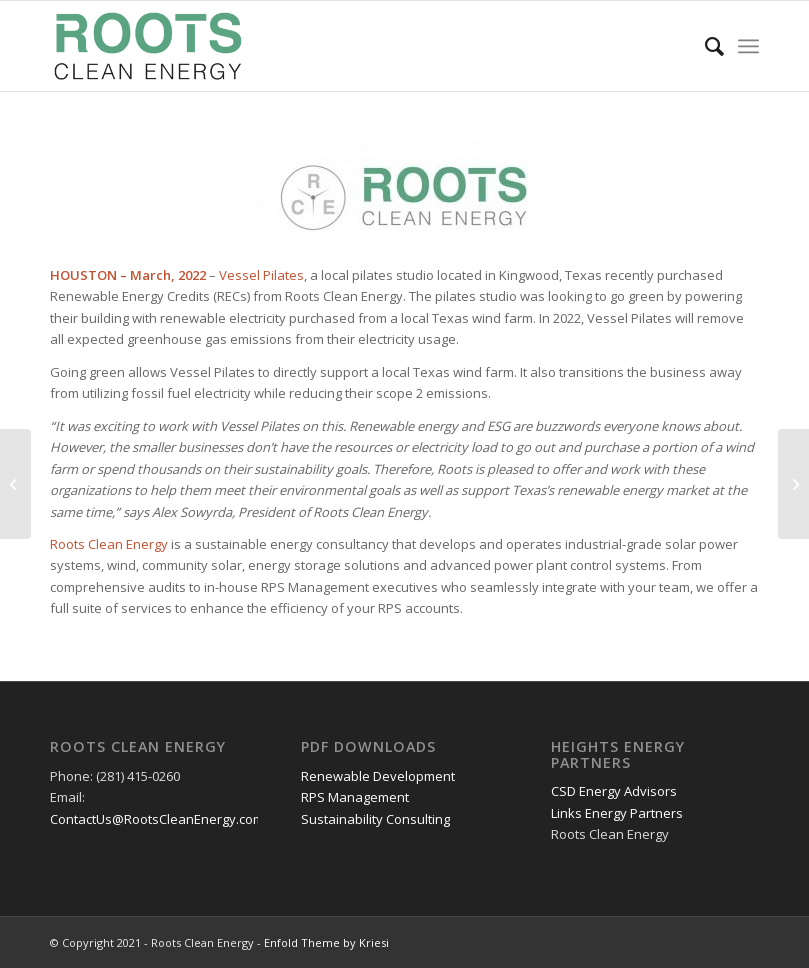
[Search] (704, 46)
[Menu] (748, 46)
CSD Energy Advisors (614, 791)
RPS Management (355, 797)
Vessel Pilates (261, 275)
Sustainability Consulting (375, 819)
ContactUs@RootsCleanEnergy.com (157, 819)
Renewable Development (378, 776)
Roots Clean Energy (109, 544)
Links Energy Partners (617, 813)
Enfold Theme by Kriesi (326, 942)
